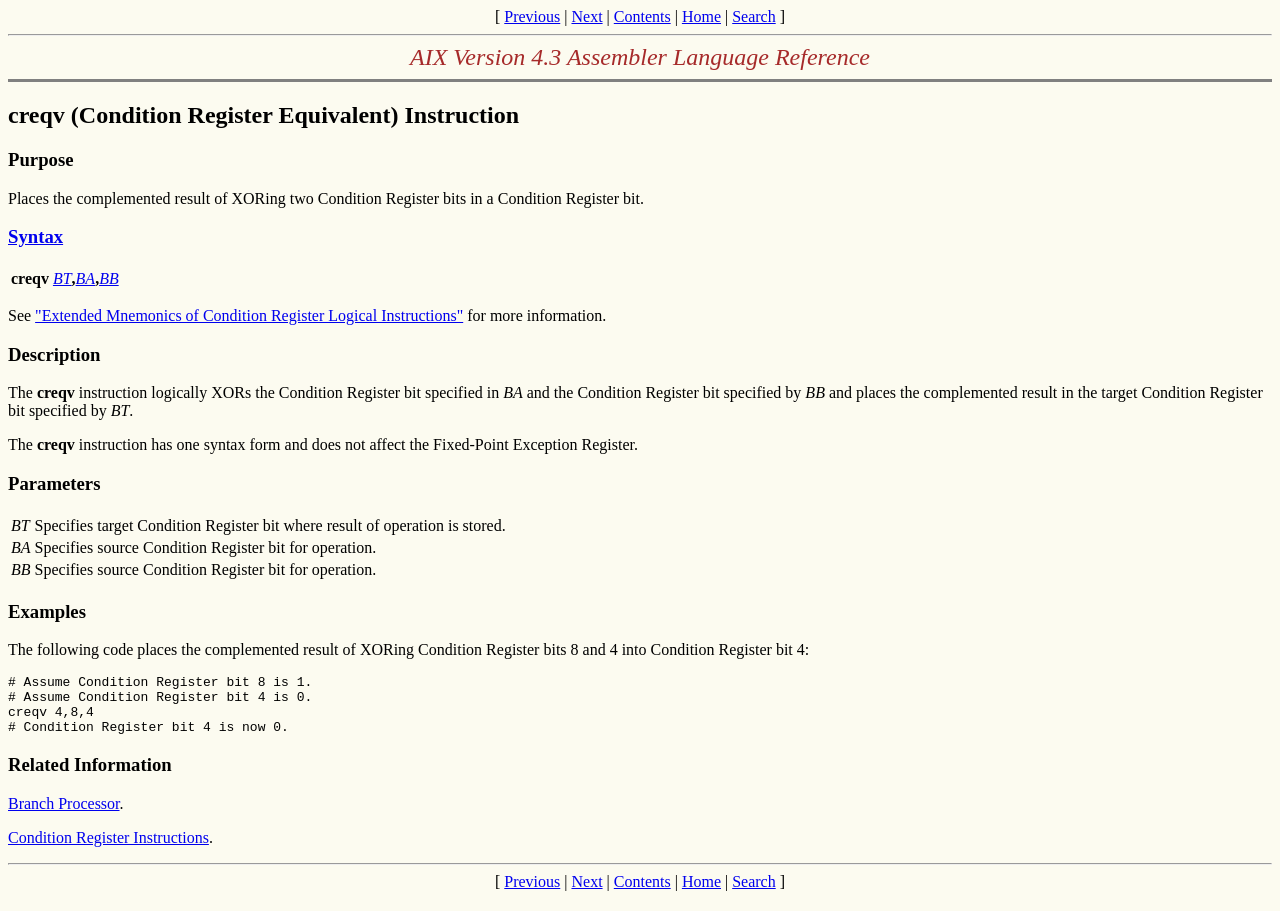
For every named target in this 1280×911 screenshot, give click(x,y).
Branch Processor (64, 815)
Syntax (35, 236)
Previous (532, 16)
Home (701, 16)
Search (754, 16)
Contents (642, 16)
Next (586, 16)
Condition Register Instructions (108, 849)
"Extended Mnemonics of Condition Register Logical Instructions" (249, 315)
